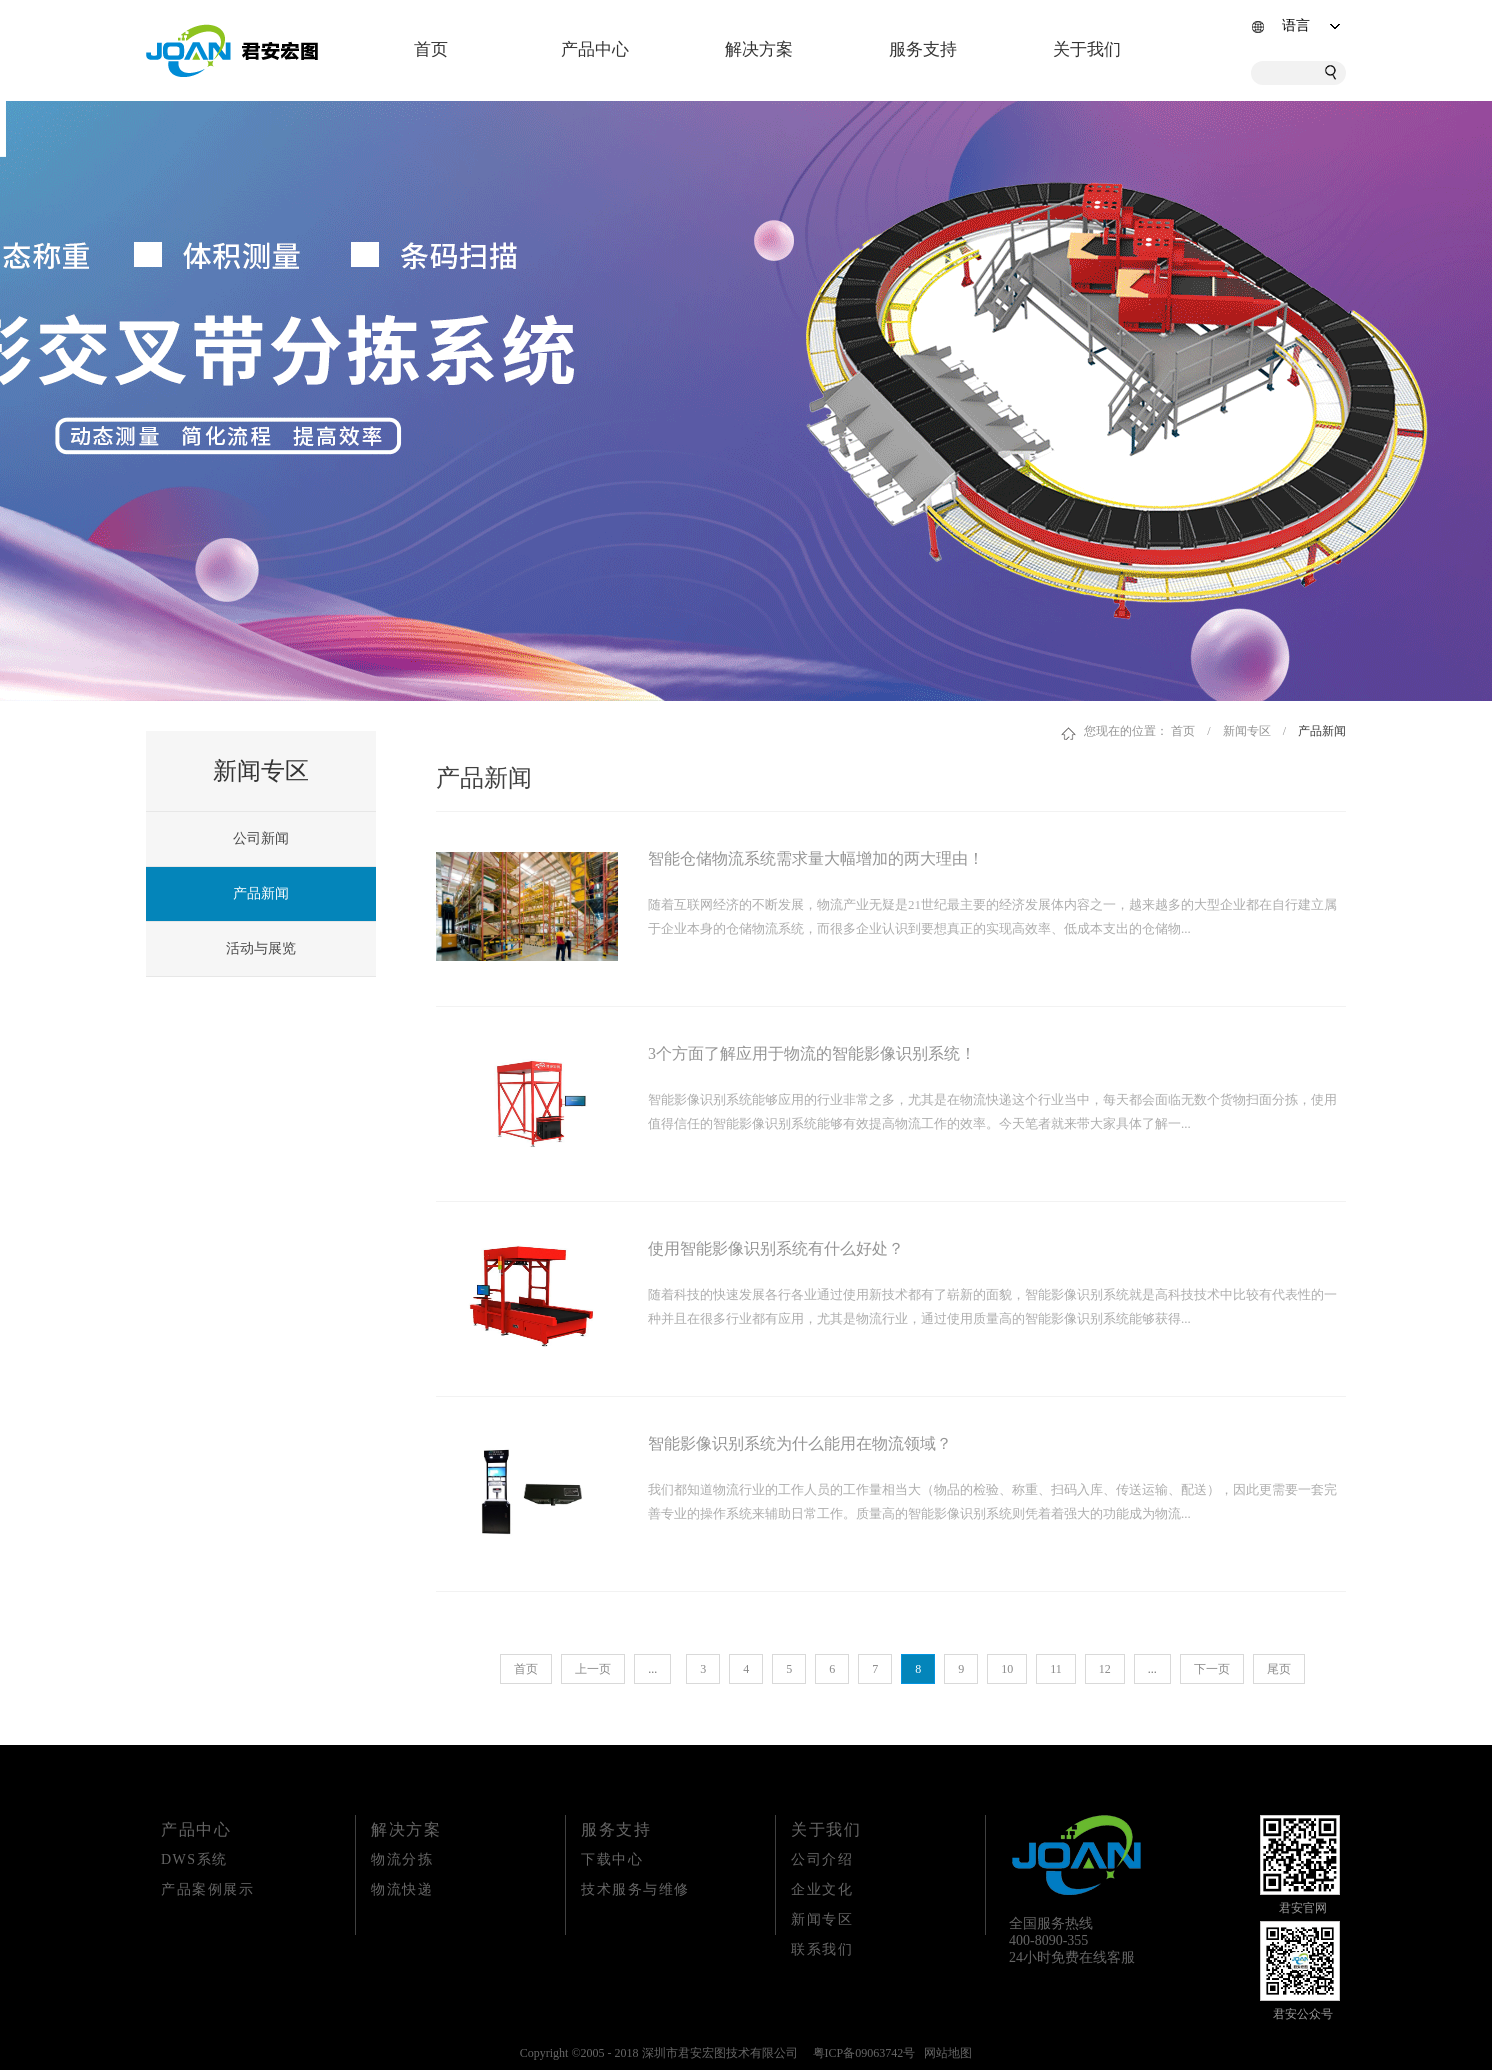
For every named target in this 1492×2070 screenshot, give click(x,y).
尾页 (1279, 1669)
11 (1056, 1669)
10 (1007, 1669)
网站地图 (945, 2053)
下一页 (1212, 1669)
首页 (431, 49)
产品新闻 (1322, 731)
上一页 (593, 1669)
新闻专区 (1247, 731)
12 (1105, 1669)
